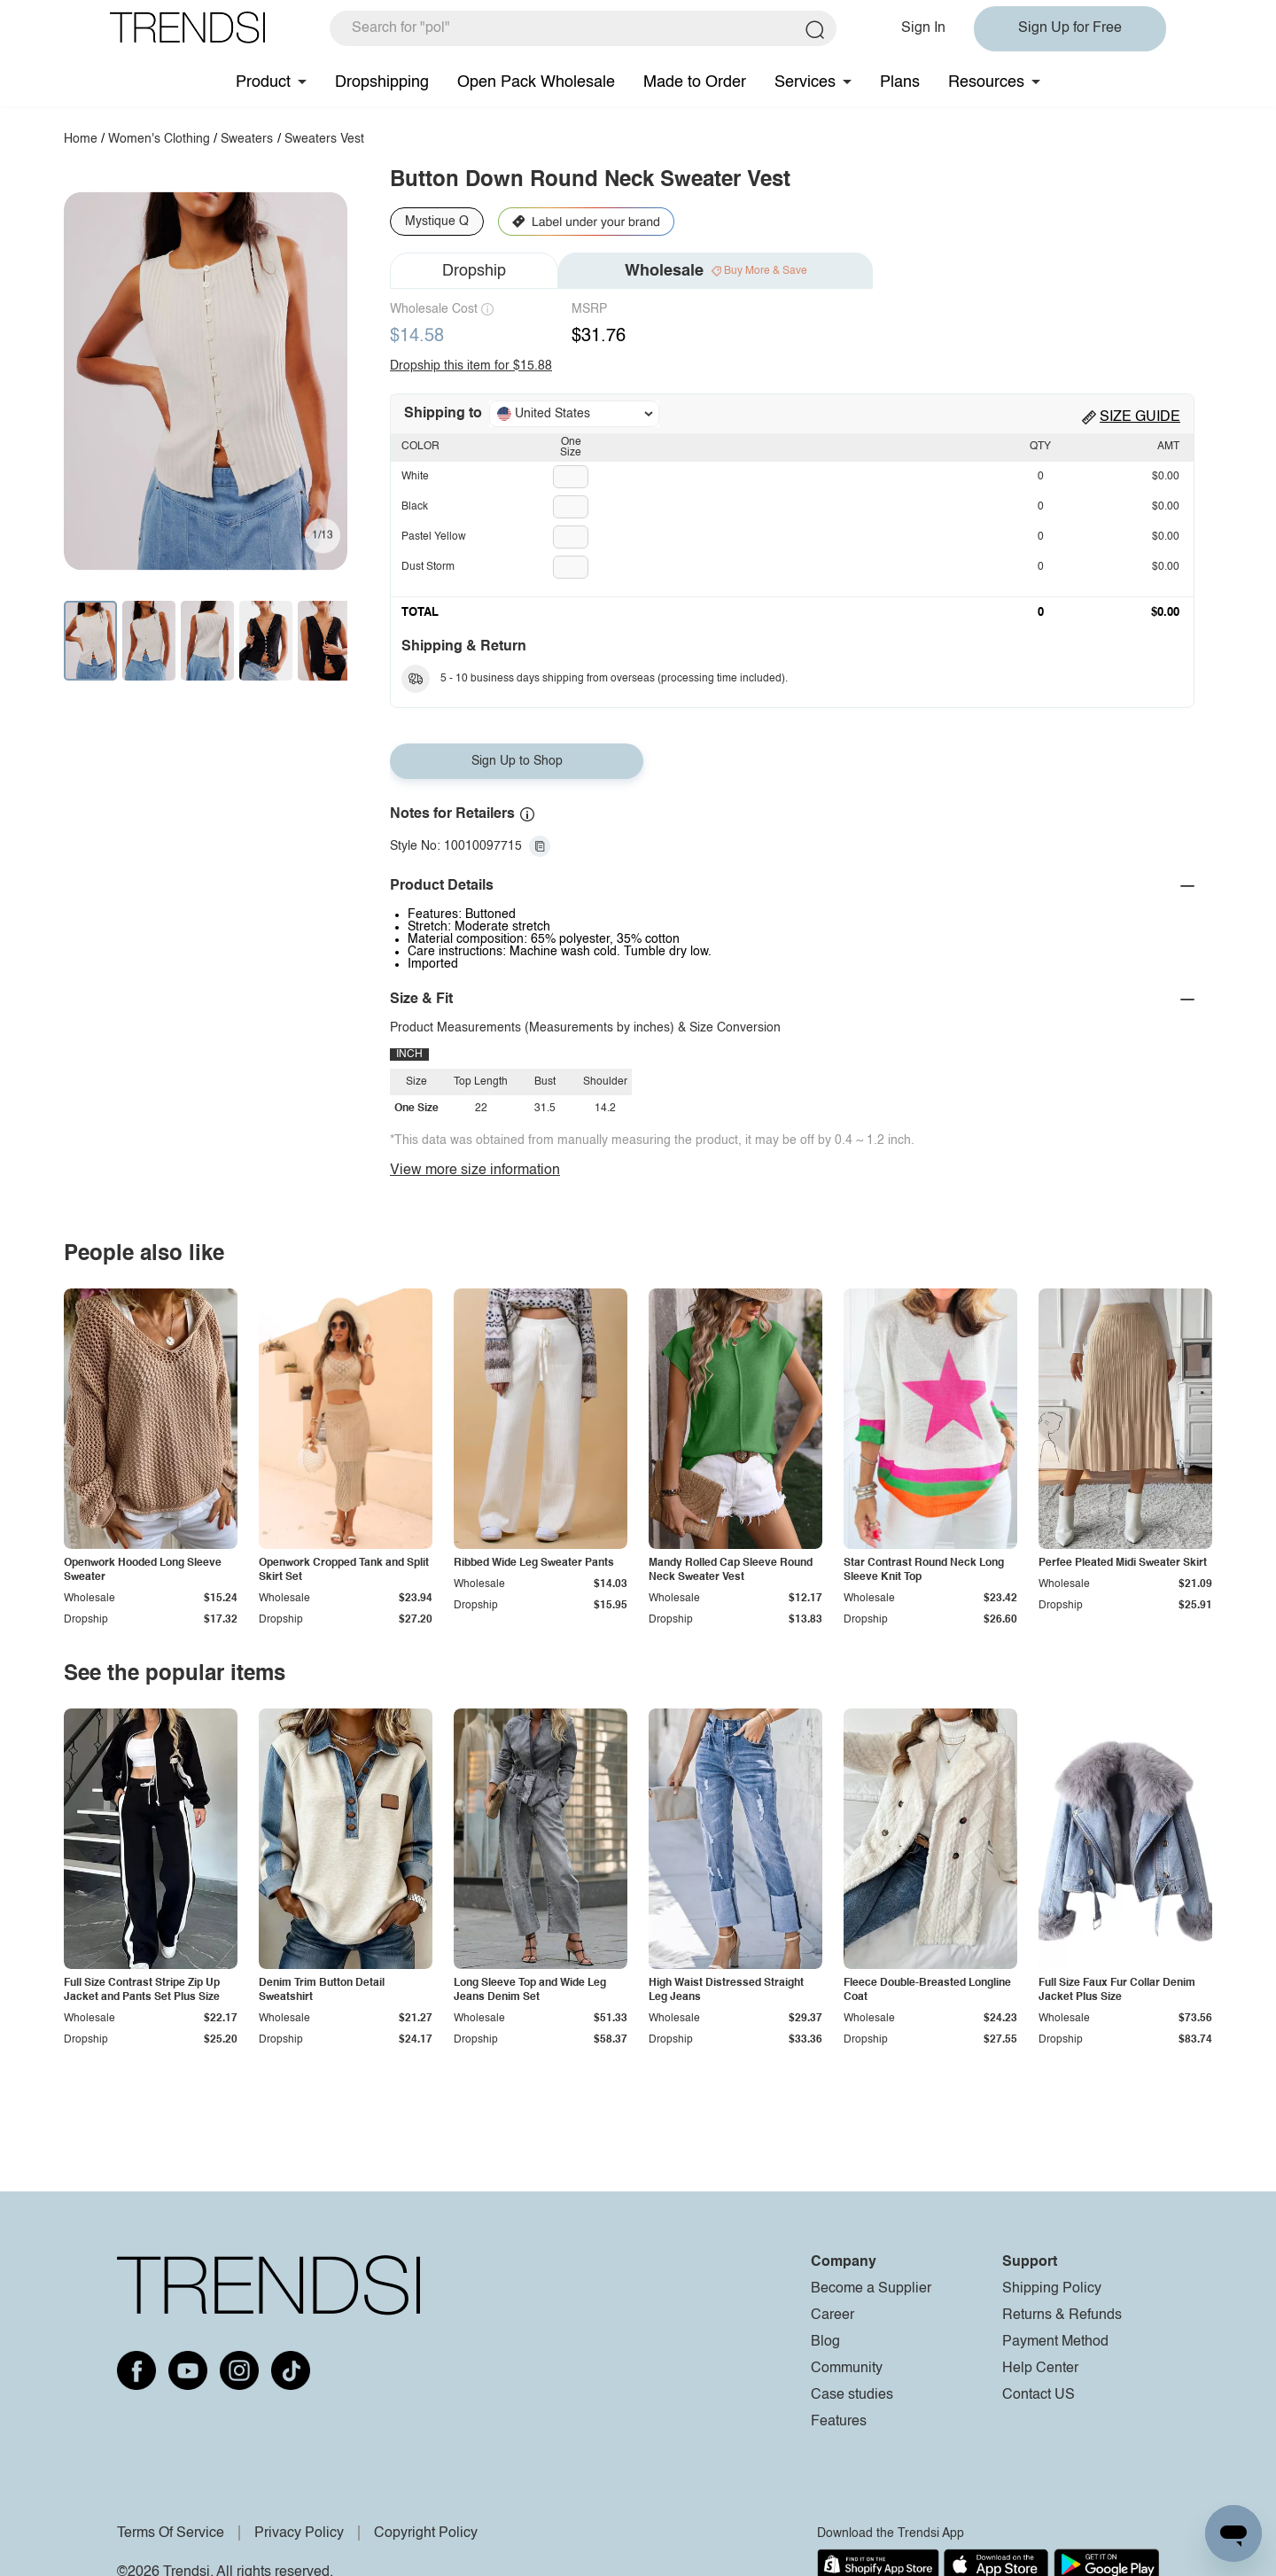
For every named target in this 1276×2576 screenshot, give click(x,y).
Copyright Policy (426, 2533)
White (415, 476)
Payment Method (1055, 2342)
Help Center (1040, 2369)
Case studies (852, 2395)
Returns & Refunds (1062, 2315)
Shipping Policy (1051, 2289)
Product (263, 82)
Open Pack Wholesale (536, 82)
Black (414, 507)
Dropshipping (382, 82)
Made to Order (694, 82)
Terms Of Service (170, 2533)
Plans (900, 82)
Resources (986, 82)
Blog (825, 2342)
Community (847, 2369)
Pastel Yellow (433, 537)
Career (832, 2315)
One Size (570, 447)
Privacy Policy (299, 2533)
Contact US (1038, 2395)
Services (805, 82)
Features (839, 2422)
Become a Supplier (871, 2289)
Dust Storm (428, 567)
